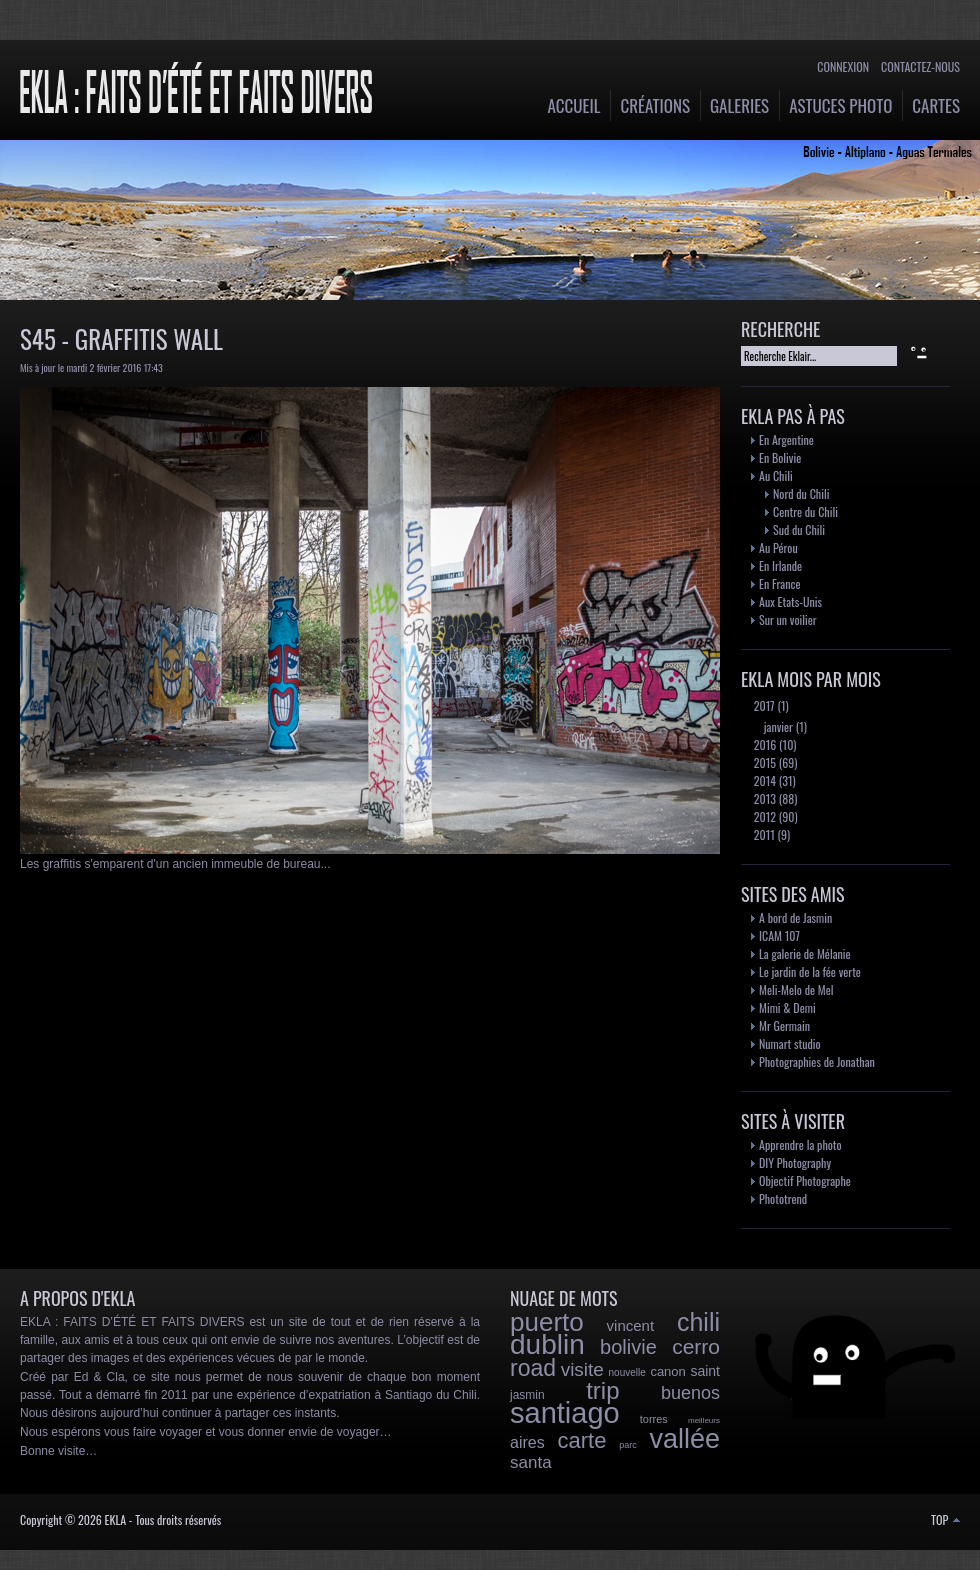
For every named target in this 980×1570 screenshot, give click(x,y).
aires (527, 1442)
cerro (696, 1346)
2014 (763, 780)
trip (602, 1390)
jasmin (527, 1395)
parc (628, 1445)
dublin (547, 1344)
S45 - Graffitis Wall (121, 338)
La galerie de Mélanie (805, 953)
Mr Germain (784, 1025)
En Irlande (780, 565)
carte (581, 1440)
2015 (763, 762)
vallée (684, 1439)
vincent (631, 1325)
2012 (763, 816)
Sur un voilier (788, 619)
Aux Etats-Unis (790, 601)
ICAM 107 (779, 935)
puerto (547, 1322)
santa (531, 1462)
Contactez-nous (920, 66)
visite (582, 1369)
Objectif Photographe (805, 1180)
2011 (763, 834)
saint (705, 1371)
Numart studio (790, 1043)
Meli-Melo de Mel (796, 989)
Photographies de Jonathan (817, 1061)
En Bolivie (780, 457)
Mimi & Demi (787, 1007)
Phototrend (783, 1198)
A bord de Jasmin (795, 917)
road (533, 1368)
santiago (565, 1413)
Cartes (936, 105)
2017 (763, 705)
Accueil (574, 105)
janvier (777, 726)
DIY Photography (795, 1162)
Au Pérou (778, 547)
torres (654, 1419)
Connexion (843, 66)
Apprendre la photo (800, 1144)
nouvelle (627, 1372)
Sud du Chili (799, 529)
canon (667, 1371)
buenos (690, 1393)
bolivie (628, 1347)
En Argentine (786, 439)
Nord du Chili (801, 493)
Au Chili (776, 475)
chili (698, 1322)
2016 (763, 744)
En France (779, 583)
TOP (945, 1519)
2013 (763, 798)
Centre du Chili (805, 511)
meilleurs (704, 1420)
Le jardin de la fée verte (810, 971)
